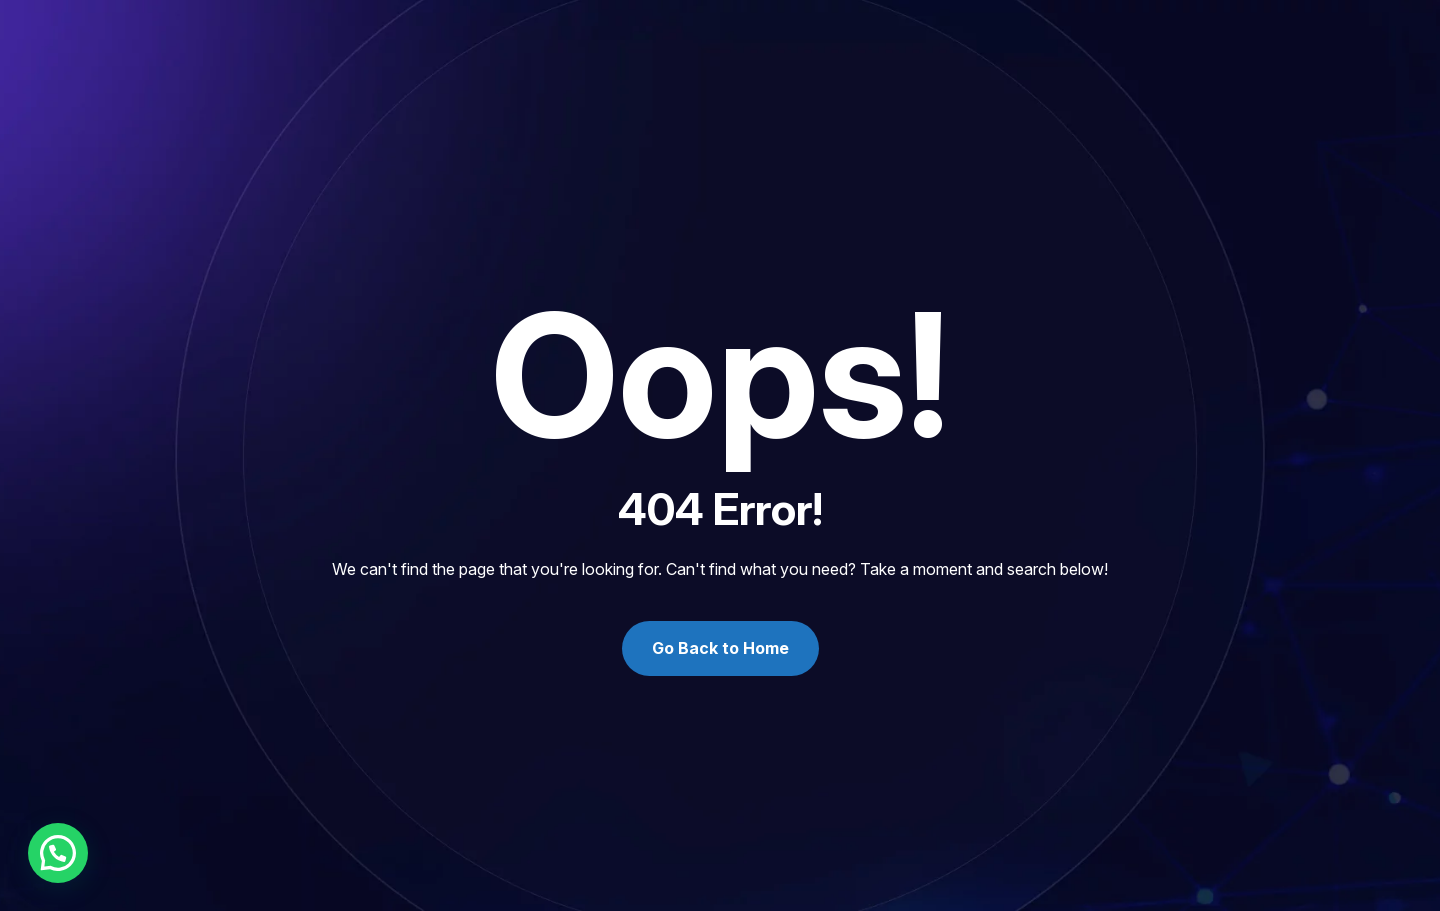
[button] (58, 853)
